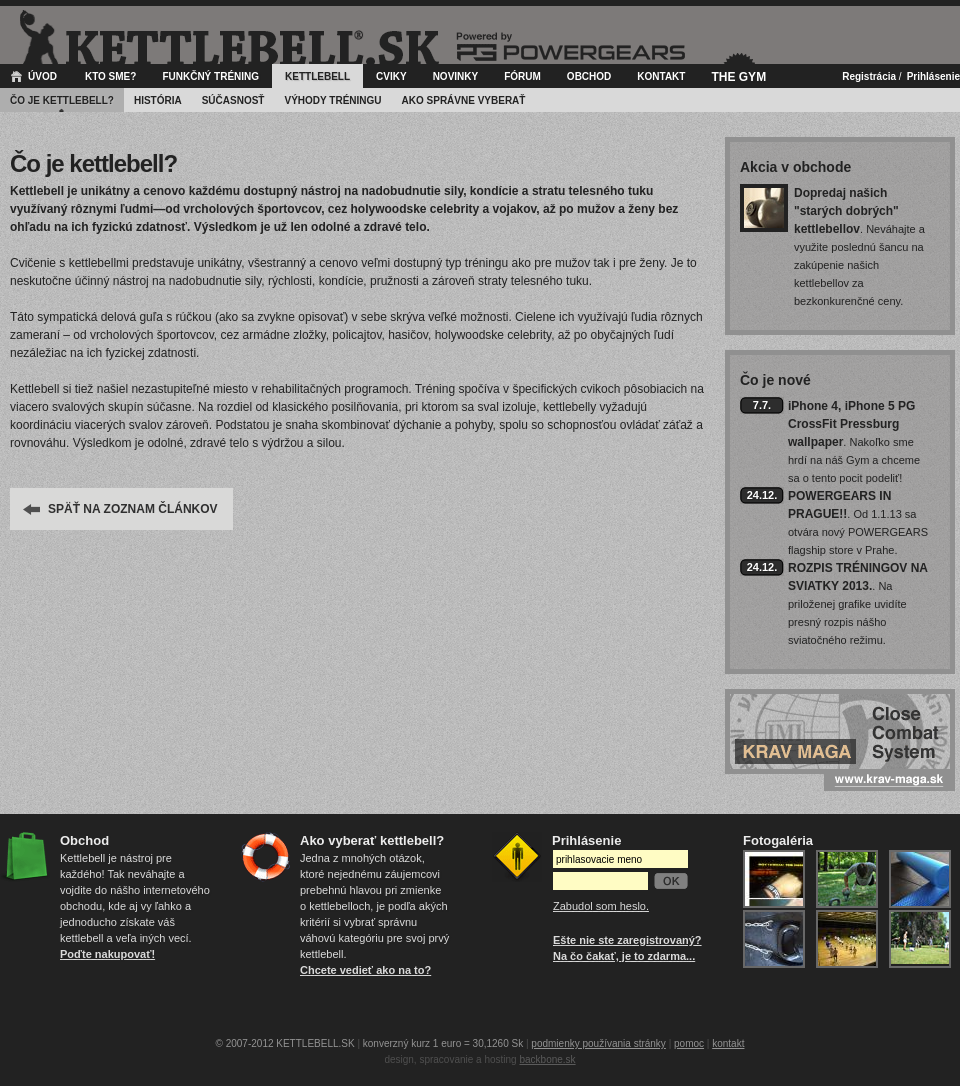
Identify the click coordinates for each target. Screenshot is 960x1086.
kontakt (728, 1043)
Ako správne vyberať (464, 100)
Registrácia (869, 76)
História (158, 100)
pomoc (689, 1043)
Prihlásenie (933, 76)
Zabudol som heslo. (601, 906)
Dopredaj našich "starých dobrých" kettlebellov (846, 211)
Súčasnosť (233, 100)
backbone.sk (547, 1059)
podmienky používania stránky (598, 1043)
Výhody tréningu (332, 100)
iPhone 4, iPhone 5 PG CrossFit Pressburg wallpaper (851, 424)
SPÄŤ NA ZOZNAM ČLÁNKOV (133, 509)
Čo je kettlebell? (62, 100)
